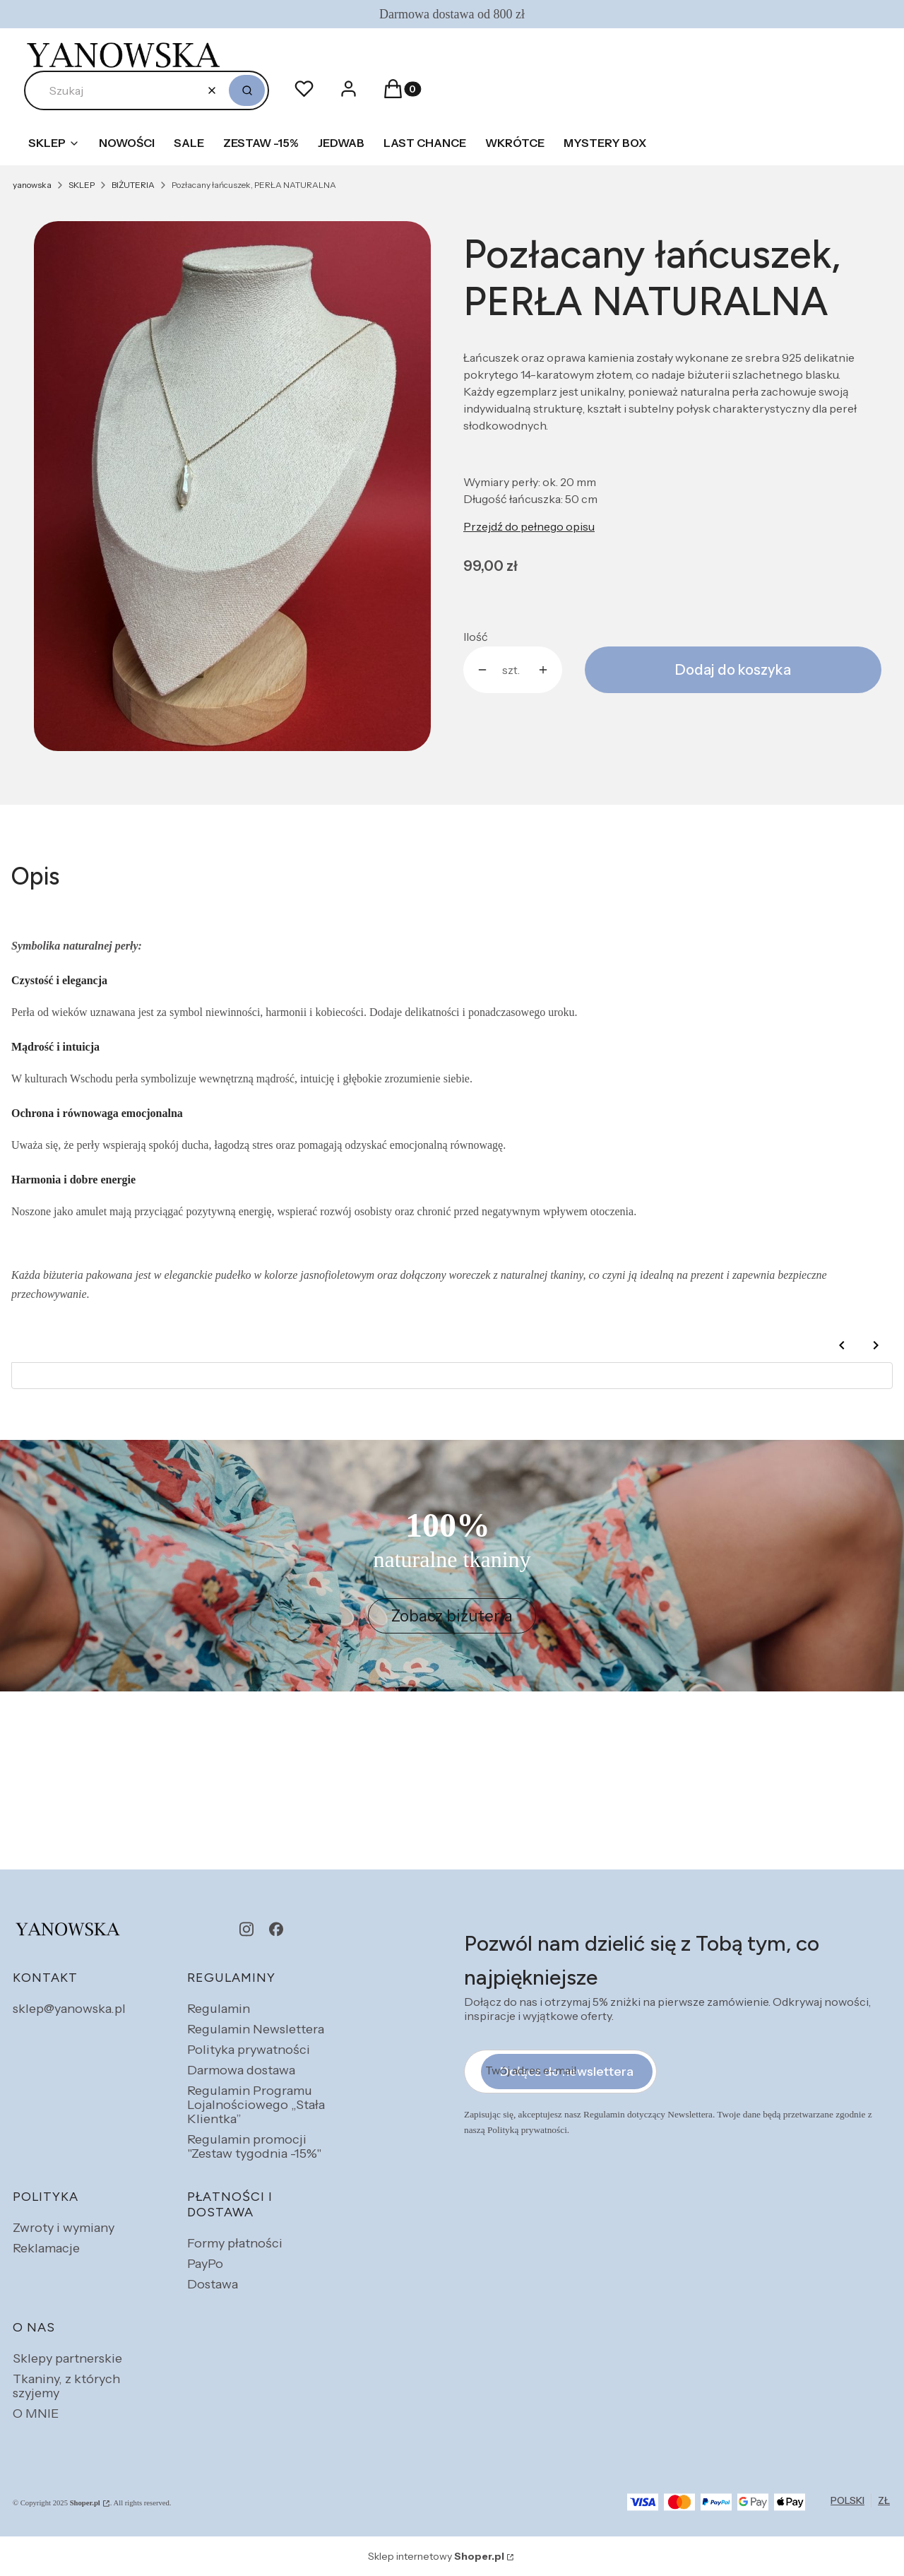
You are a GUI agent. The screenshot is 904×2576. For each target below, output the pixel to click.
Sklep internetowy (436, 2556)
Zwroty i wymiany (63, 2227)
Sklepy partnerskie (67, 2358)
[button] (247, 90)
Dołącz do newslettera (567, 2071)
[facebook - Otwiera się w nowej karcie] (276, 1929)
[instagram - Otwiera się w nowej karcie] (246, 1929)
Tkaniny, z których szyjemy (66, 2386)
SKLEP (82, 184)
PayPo (205, 2263)
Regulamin (218, 2008)
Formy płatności (234, 2243)
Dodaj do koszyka (733, 669)
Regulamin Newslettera (255, 2029)
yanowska (32, 184)
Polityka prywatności (248, 2049)
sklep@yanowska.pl (69, 2008)
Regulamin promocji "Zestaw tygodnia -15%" (254, 2146)
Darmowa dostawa (241, 2070)
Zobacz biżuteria (452, 1616)
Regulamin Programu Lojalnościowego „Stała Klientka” (256, 2105)
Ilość (475, 637)
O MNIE (36, 2413)
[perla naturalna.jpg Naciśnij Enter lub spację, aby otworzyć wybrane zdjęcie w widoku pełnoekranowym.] (232, 486)
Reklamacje (46, 2248)
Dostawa (212, 2284)
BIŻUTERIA (133, 184)
